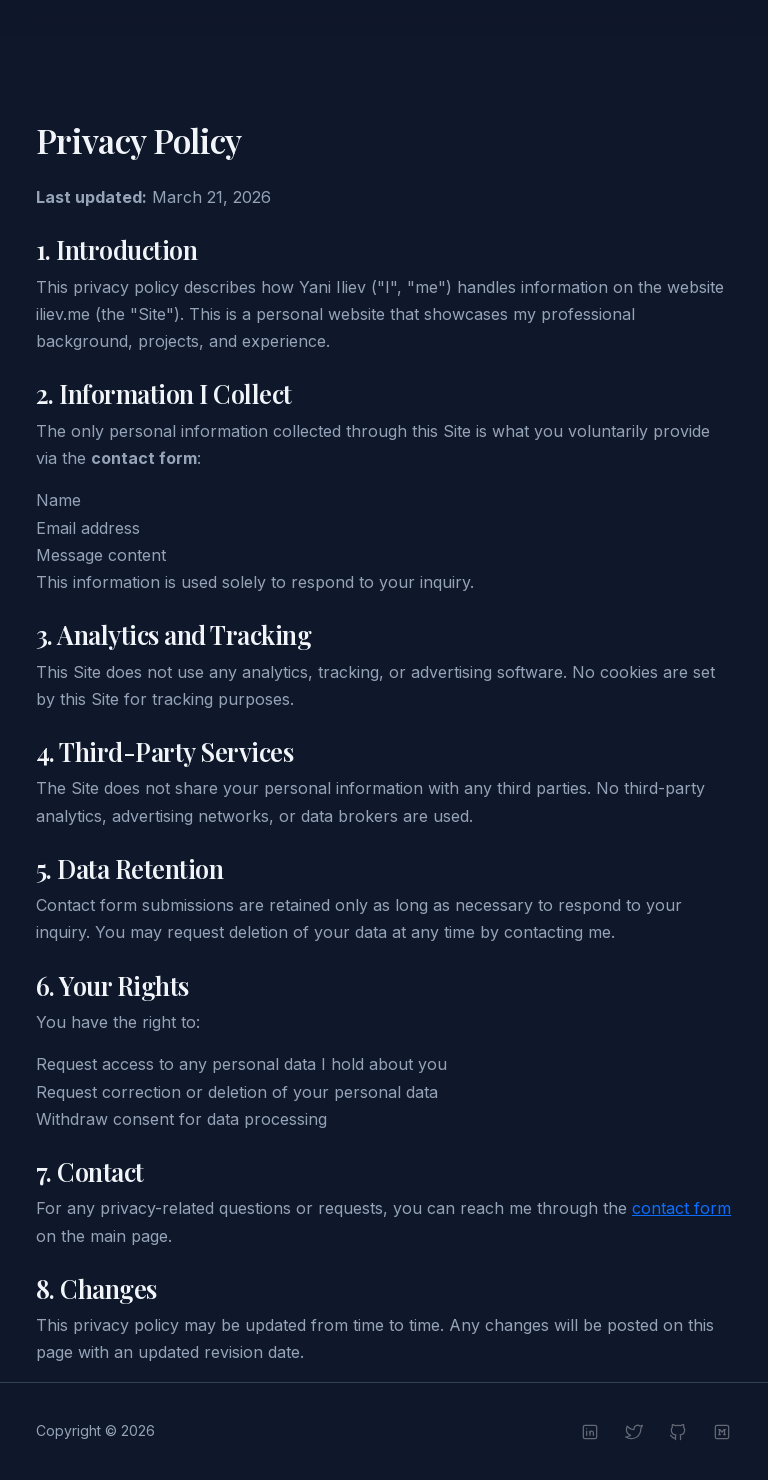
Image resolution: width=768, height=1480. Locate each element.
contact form (681, 1208)
